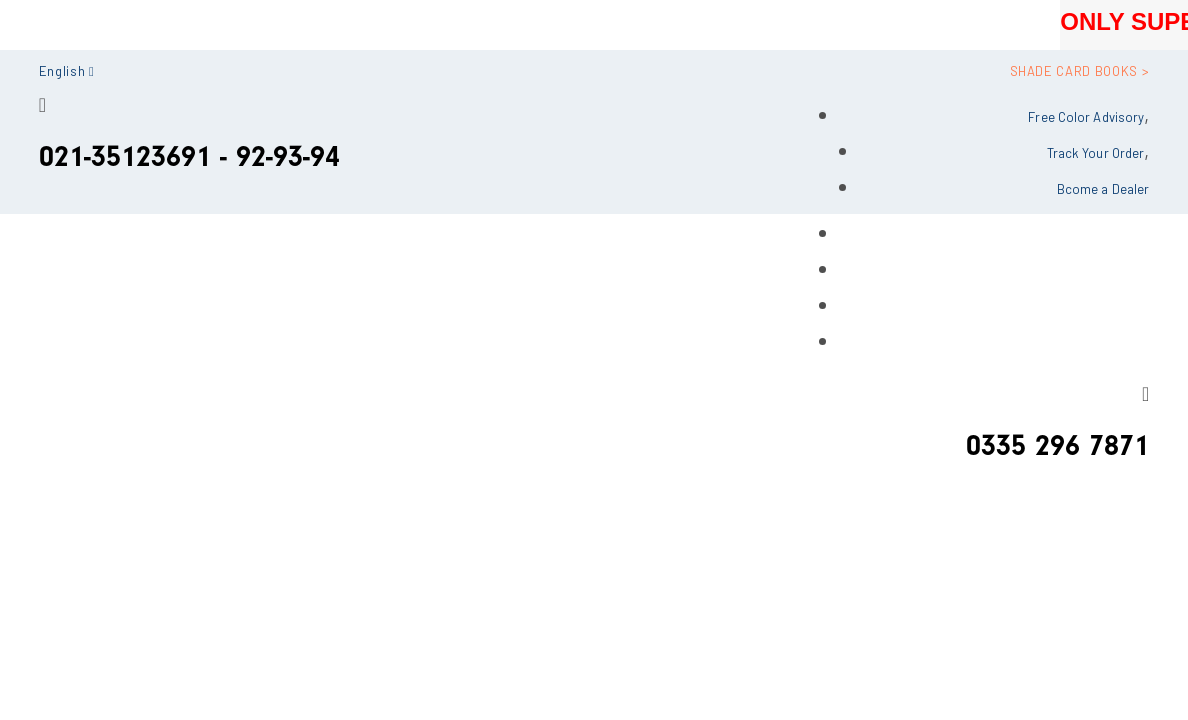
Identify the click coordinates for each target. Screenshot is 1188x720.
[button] (67, 68)
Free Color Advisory (1086, 117)
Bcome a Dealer (1103, 189)
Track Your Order (1096, 153)
